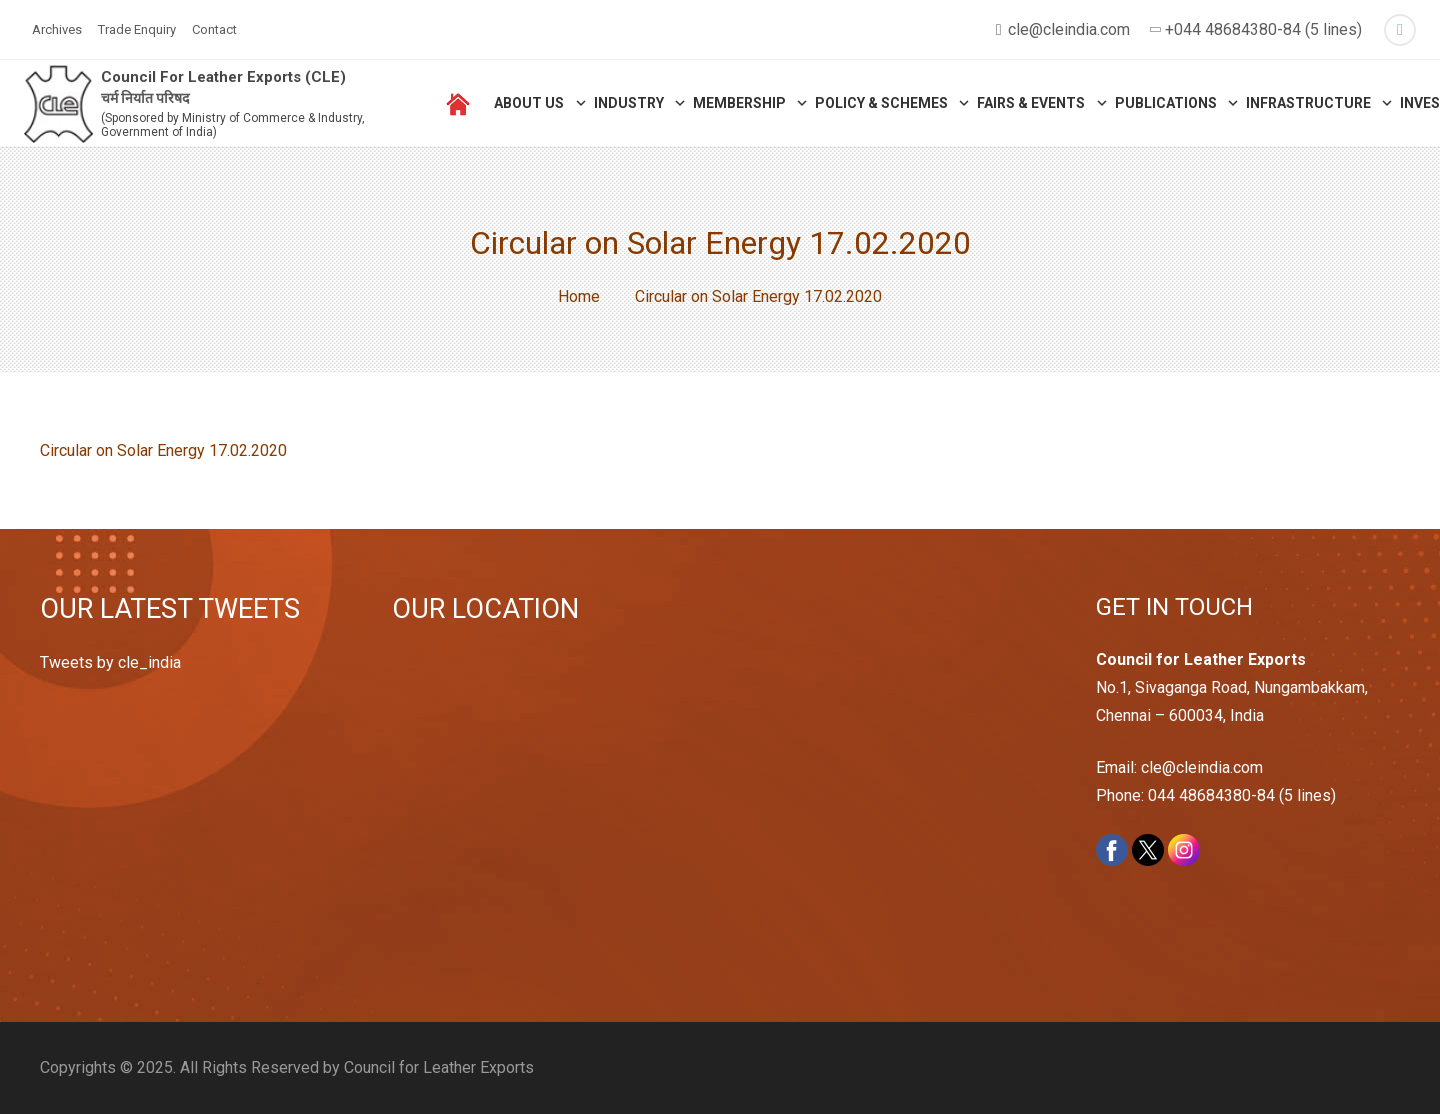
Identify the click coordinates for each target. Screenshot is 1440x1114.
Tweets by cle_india (110, 662)
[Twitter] (1400, 30)
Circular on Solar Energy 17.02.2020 (163, 450)
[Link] (61, 110)
